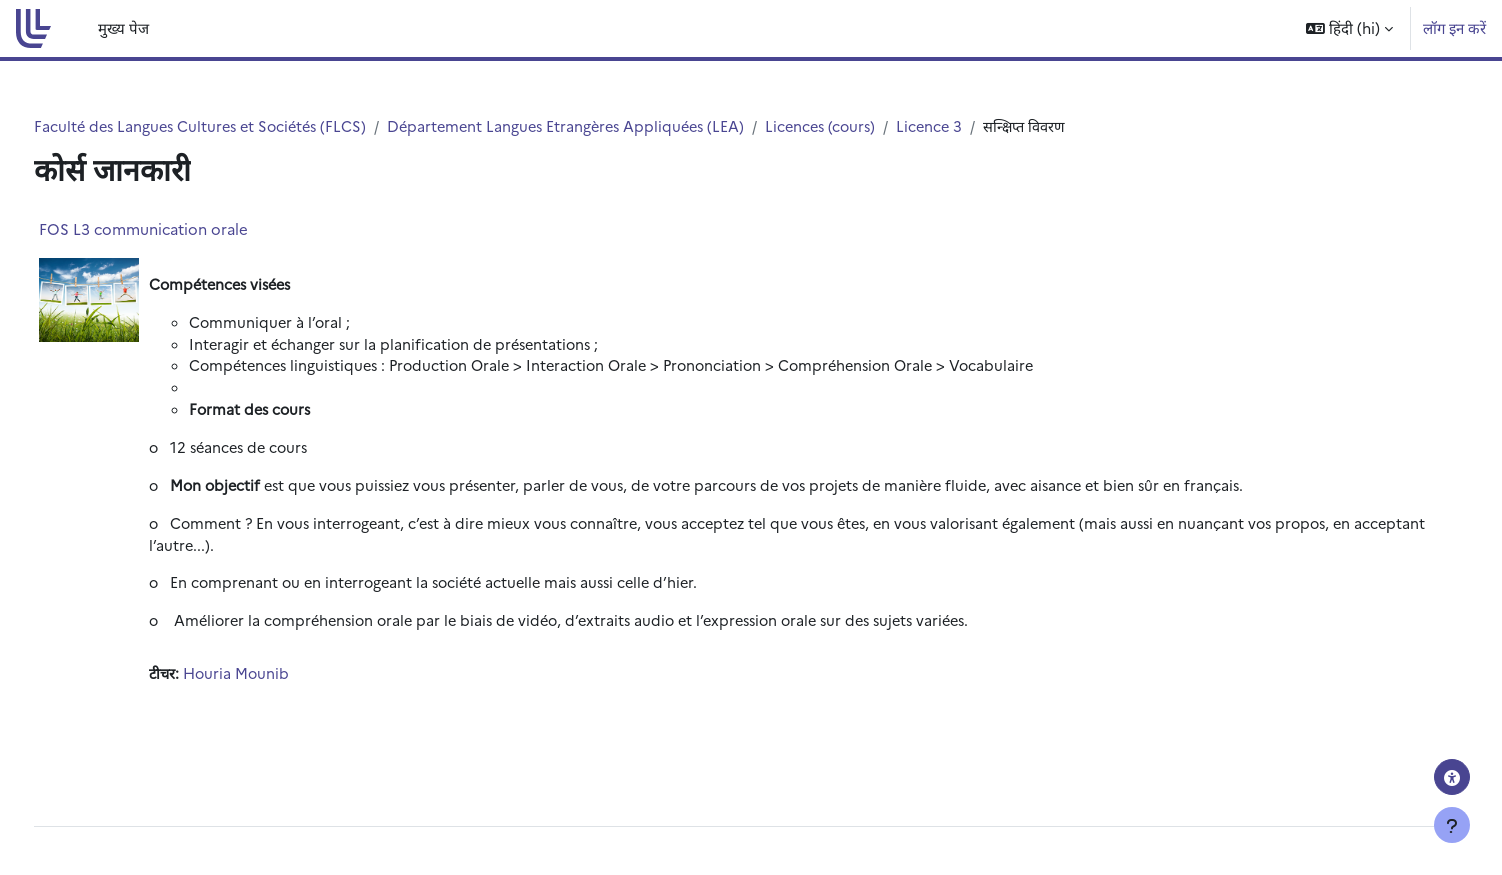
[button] (1349, 28)
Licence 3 (995, 126)
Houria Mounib (276, 682)
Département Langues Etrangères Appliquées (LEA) (620, 126)
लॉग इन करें (1454, 27)
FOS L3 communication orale (180, 229)
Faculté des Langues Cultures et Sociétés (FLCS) (243, 126)
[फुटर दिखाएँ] (1452, 825)
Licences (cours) (882, 126)
